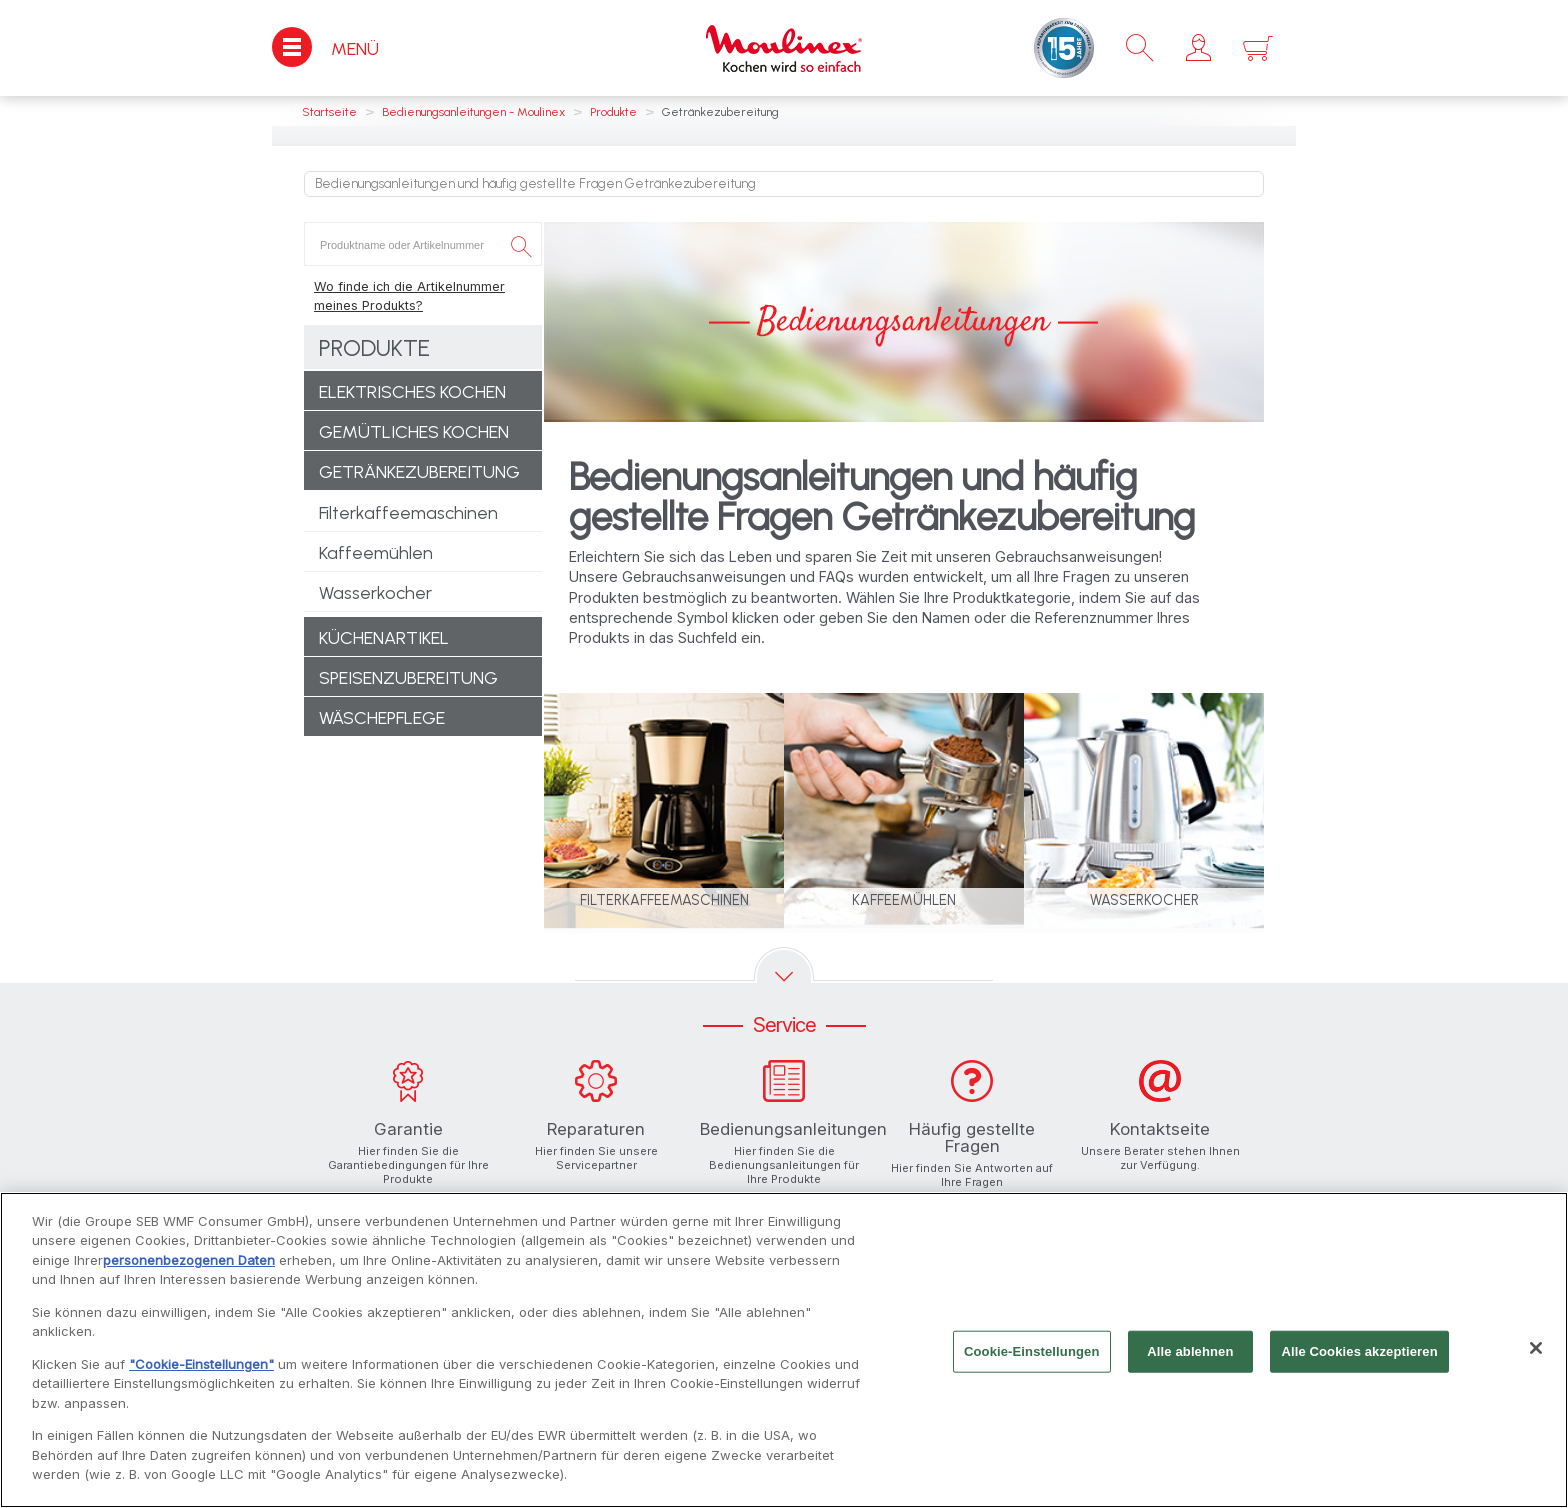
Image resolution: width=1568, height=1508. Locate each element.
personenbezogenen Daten (189, 1269)
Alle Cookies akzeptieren (1359, 1360)
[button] (1198, 48)
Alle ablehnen (1190, 1360)
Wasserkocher (375, 593)
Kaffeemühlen (376, 553)
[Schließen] (1536, 1357)
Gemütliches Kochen (414, 432)
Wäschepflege (382, 718)
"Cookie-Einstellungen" (201, 1373)
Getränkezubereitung (419, 472)
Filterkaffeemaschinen (408, 513)
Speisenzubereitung (408, 678)
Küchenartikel (384, 638)
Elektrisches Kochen (412, 392)
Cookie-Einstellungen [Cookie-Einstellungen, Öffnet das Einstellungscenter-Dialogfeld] (1032, 1360)
